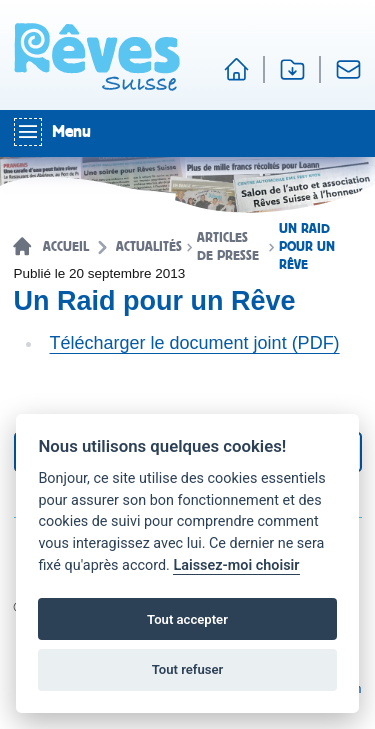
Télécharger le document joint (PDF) (195, 343)
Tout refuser (188, 669)
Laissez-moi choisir (236, 565)
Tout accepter (187, 619)
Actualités (149, 247)
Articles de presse (228, 247)
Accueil (66, 247)
